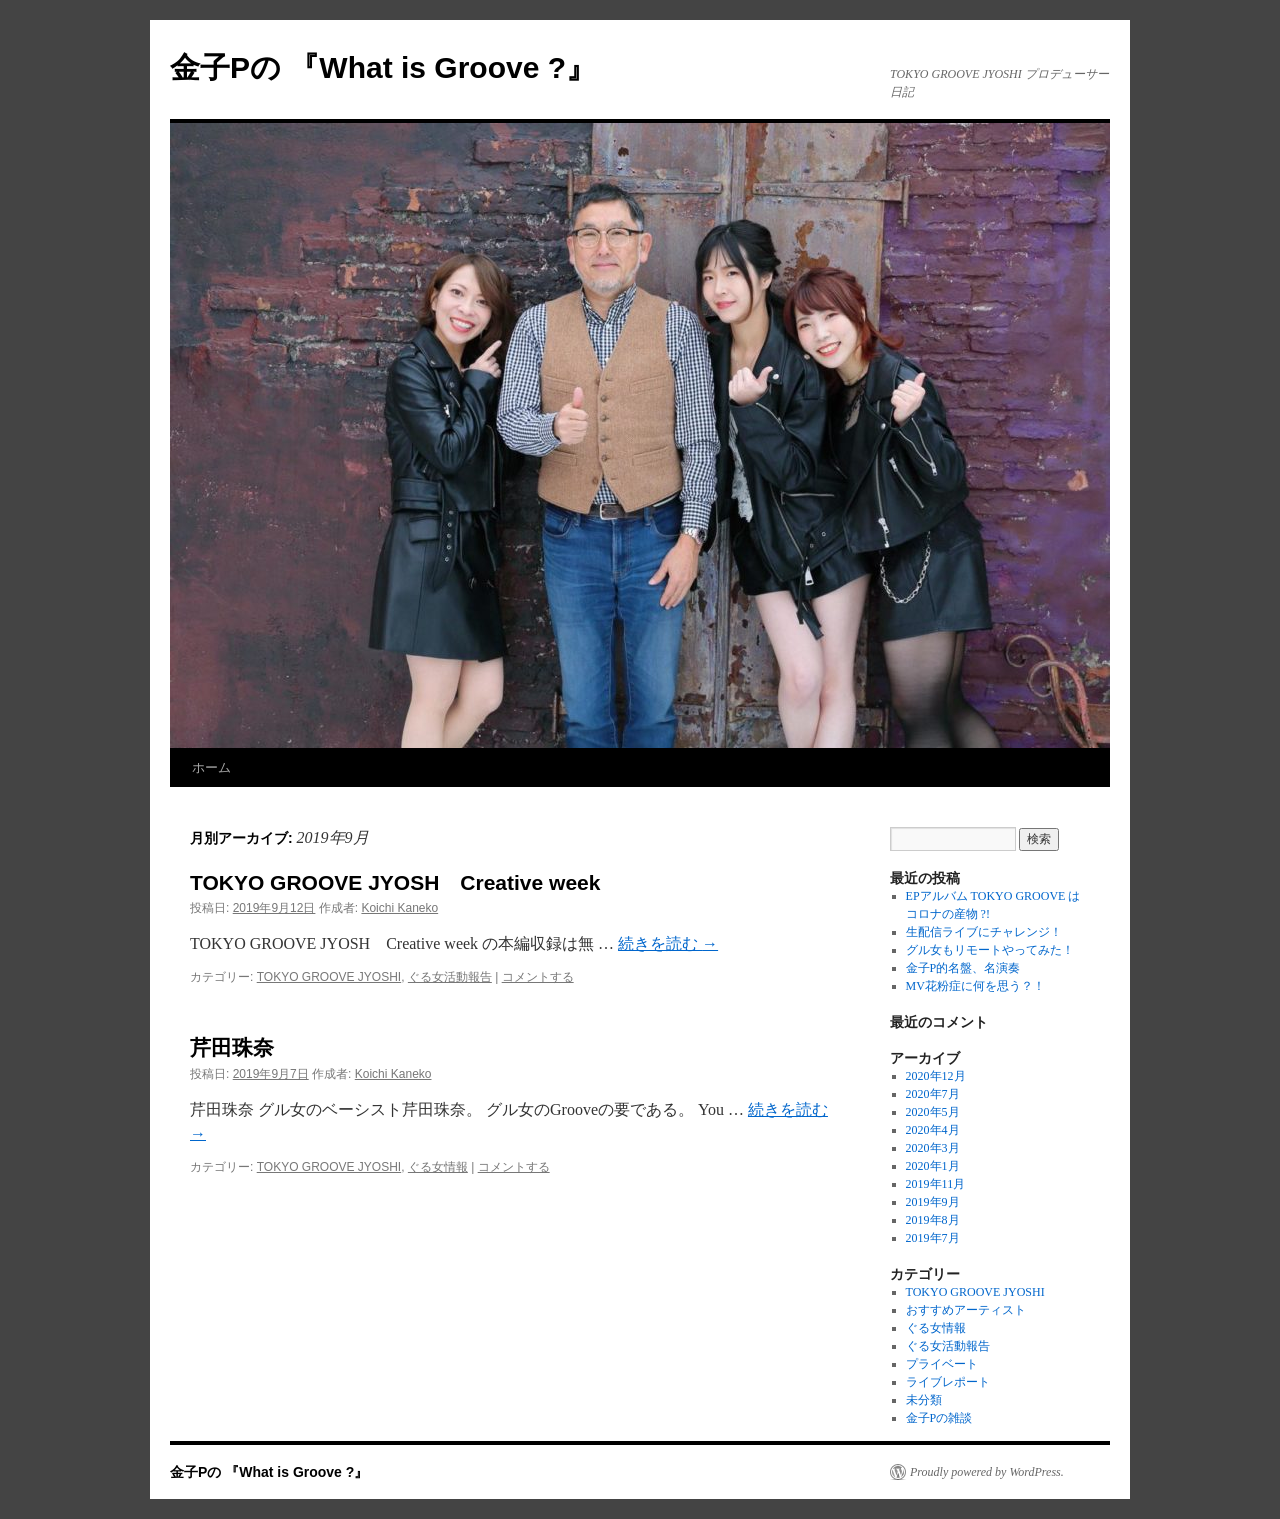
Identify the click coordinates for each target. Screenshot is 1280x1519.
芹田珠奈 (232, 1047)
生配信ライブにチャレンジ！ (984, 932)
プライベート (942, 1364)
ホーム (211, 767)
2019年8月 (933, 1220)
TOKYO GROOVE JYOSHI (329, 977)
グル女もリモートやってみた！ (990, 950)
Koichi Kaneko (399, 908)
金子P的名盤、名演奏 (963, 968)
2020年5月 (933, 1112)
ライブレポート (948, 1382)
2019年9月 (933, 1202)
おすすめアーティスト (966, 1310)
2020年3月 (933, 1148)
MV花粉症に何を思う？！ (975, 986)
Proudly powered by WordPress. (987, 1472)
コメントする (538, 977)
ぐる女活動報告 (450, 977)
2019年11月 (936, 1184)
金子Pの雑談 (939, 1418)
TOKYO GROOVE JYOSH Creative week (395, 882)
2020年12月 (936, 1076)
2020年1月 (933, 1166)
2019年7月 (933, 1238)
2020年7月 (933, 1094)
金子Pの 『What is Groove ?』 (383, 67)
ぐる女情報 (438, 1167)
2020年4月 (933, 1130)
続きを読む (668, 943)
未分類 (924, 1400)
